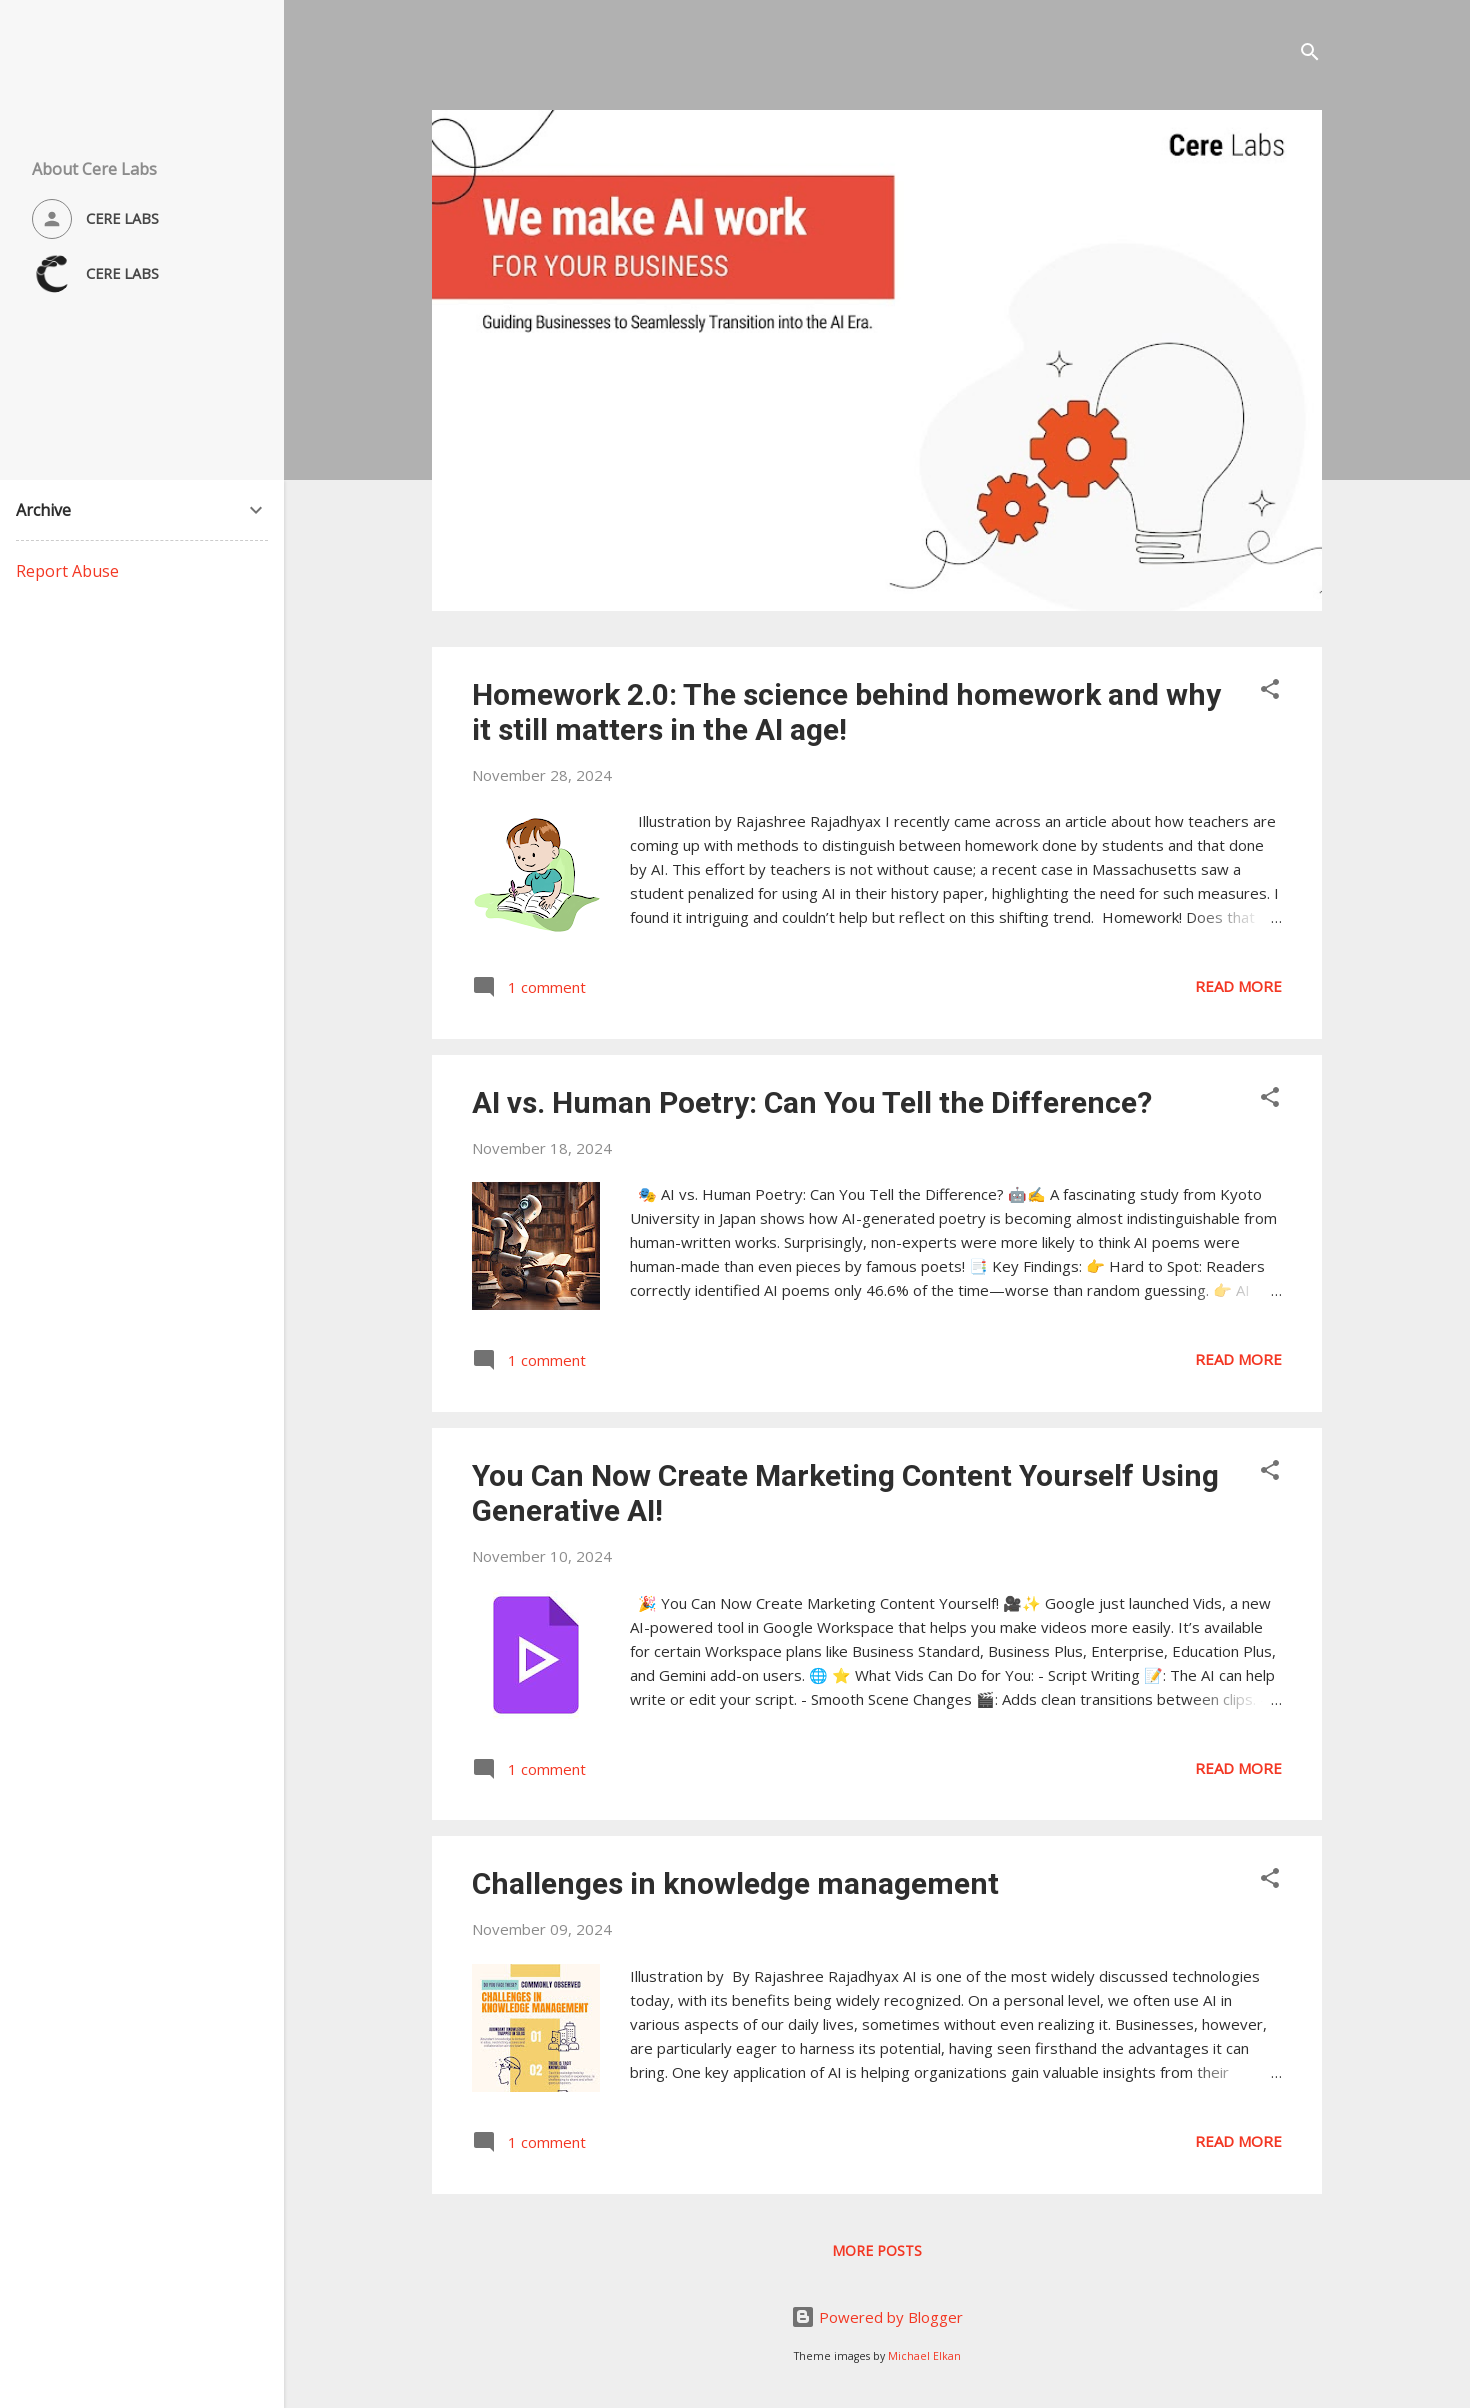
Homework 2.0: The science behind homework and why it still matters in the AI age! (846, 712)
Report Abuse (67, 571)
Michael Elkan (924, 2356)
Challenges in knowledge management (735, 1883)
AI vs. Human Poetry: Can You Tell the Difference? (812, 1102)
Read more (1238, 986)
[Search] (1310, 54)
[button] (1270, 692)
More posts (877, 2250)
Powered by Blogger (877, 2317)
